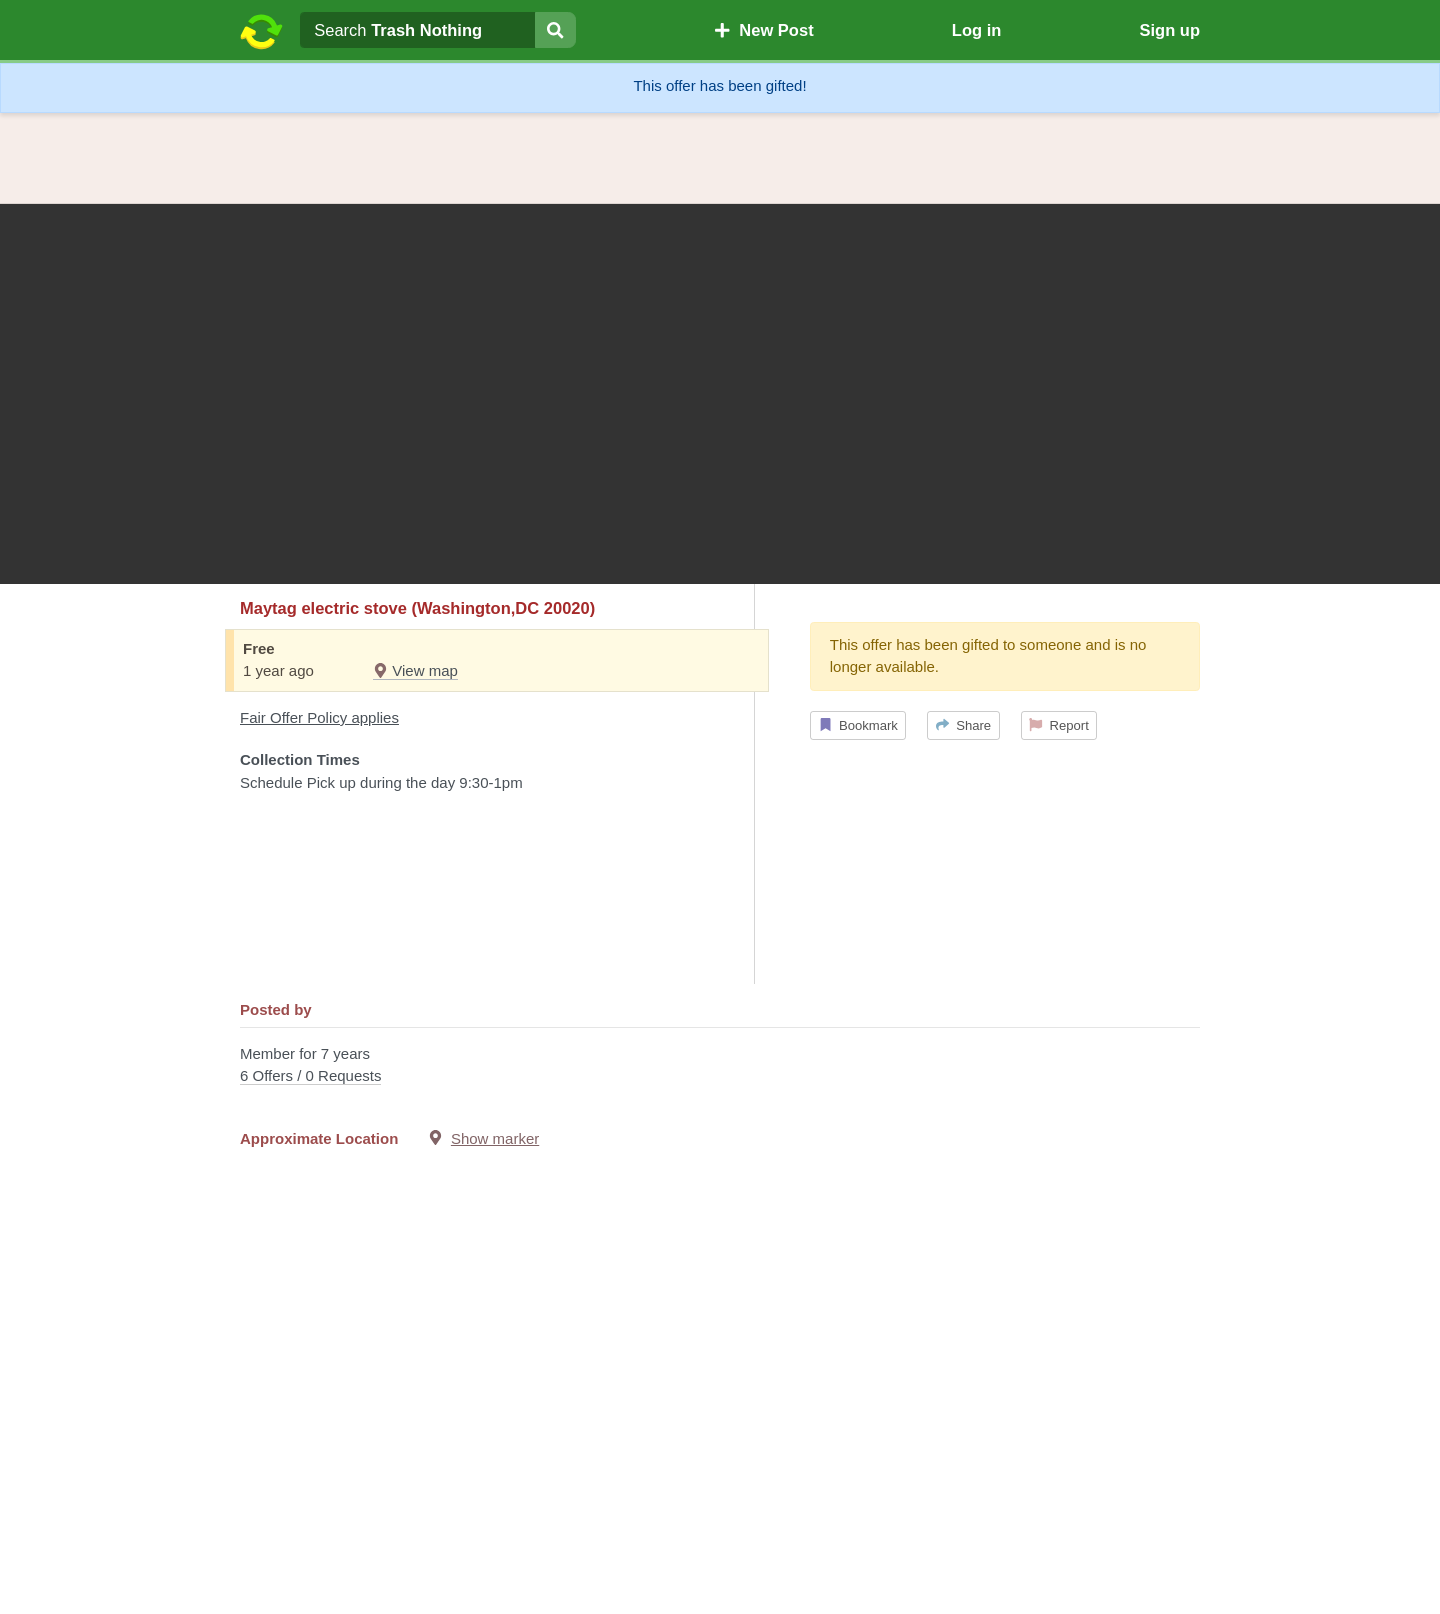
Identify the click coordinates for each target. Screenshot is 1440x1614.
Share (963, 725)
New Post (764, 30)
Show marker (495, 1138)
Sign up (1169, 30)
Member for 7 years (720, 1066)
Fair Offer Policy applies (319, 717)
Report (1059, 725)
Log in (976, 30)
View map (415, 670)
